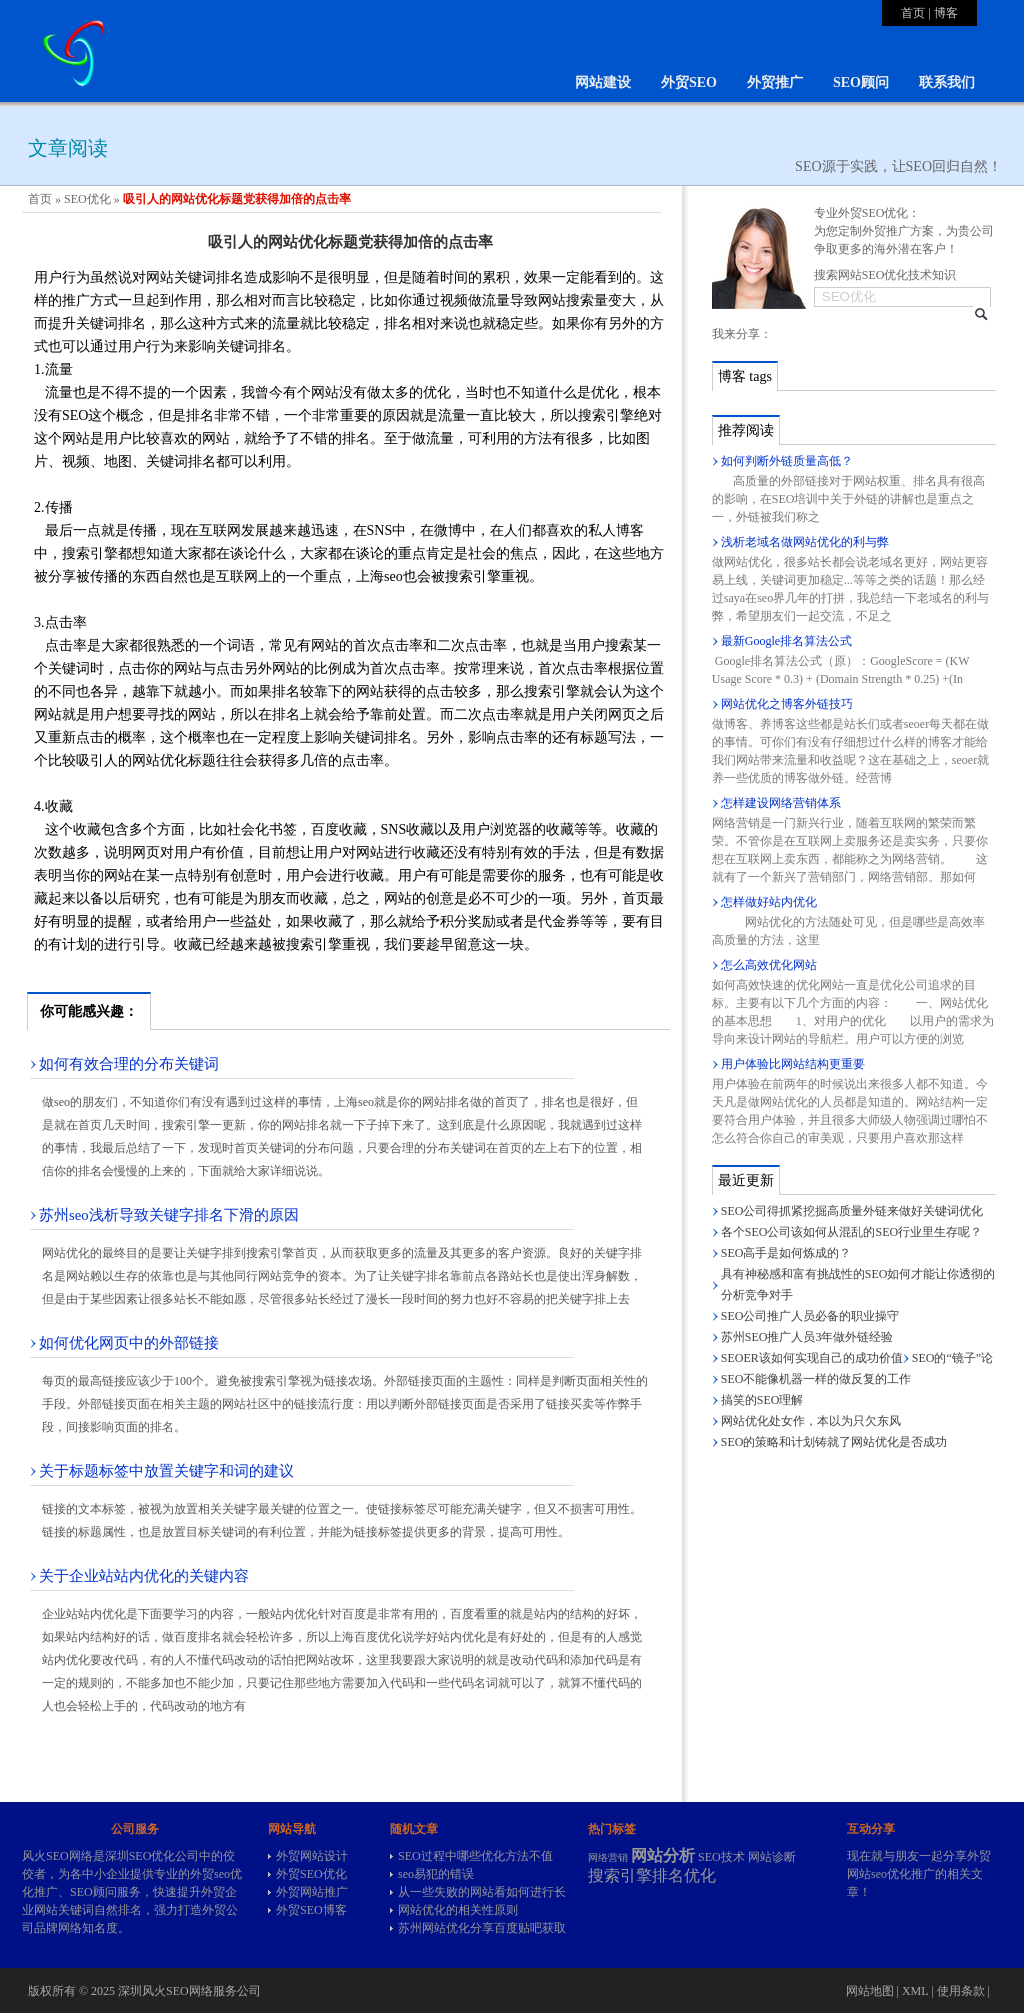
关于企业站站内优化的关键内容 (144, 1576)
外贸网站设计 (312, 1856)
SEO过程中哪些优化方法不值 (475, 1856)
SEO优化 (87, 199)
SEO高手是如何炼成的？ (786, 1253)
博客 (946, 13)
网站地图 (870, 1991)
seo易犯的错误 (436, 1874)
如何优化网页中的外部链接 (129, 1343)
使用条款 (961, 1991)
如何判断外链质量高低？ (787, 461)
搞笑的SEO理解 (762, 1400)
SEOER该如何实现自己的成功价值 (812, 1358)
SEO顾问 (861, 82)
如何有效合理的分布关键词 (129, 1064)
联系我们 (947, 82)
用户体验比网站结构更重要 (793, 1064)
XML (915, 1991)
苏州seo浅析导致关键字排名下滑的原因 (169, 1215)
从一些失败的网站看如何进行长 (482, 1892)
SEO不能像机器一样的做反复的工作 (816, 1379)
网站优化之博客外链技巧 (787, 704)
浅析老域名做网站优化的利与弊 (805, 542)
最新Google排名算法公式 (786, 641)
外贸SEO (689, 82)
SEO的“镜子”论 (952, 1358)
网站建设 (603, 82)
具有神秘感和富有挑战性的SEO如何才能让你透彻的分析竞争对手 (858, 1284)
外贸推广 (775, 82)
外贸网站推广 (312, 1892)
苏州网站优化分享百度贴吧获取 (482, 1928)
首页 (913, 13)
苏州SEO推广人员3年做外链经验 (807, 1337)
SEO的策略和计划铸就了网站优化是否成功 (834, 1442)
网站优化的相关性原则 (458, 1910)
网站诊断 (772, 1857)
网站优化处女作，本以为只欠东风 (811, 1421)
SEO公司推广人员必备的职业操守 (810, 1316)
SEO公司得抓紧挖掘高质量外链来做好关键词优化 (852, 1211)
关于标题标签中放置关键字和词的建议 (166, 1471)
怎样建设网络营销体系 (781, 803)
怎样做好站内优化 (769, 902)
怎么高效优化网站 (769, 965)
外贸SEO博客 (311, 1910)
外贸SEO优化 (311, 1874)
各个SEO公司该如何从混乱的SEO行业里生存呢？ (851, 1232)
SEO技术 (721, 1857)
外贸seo (210, 1874)
